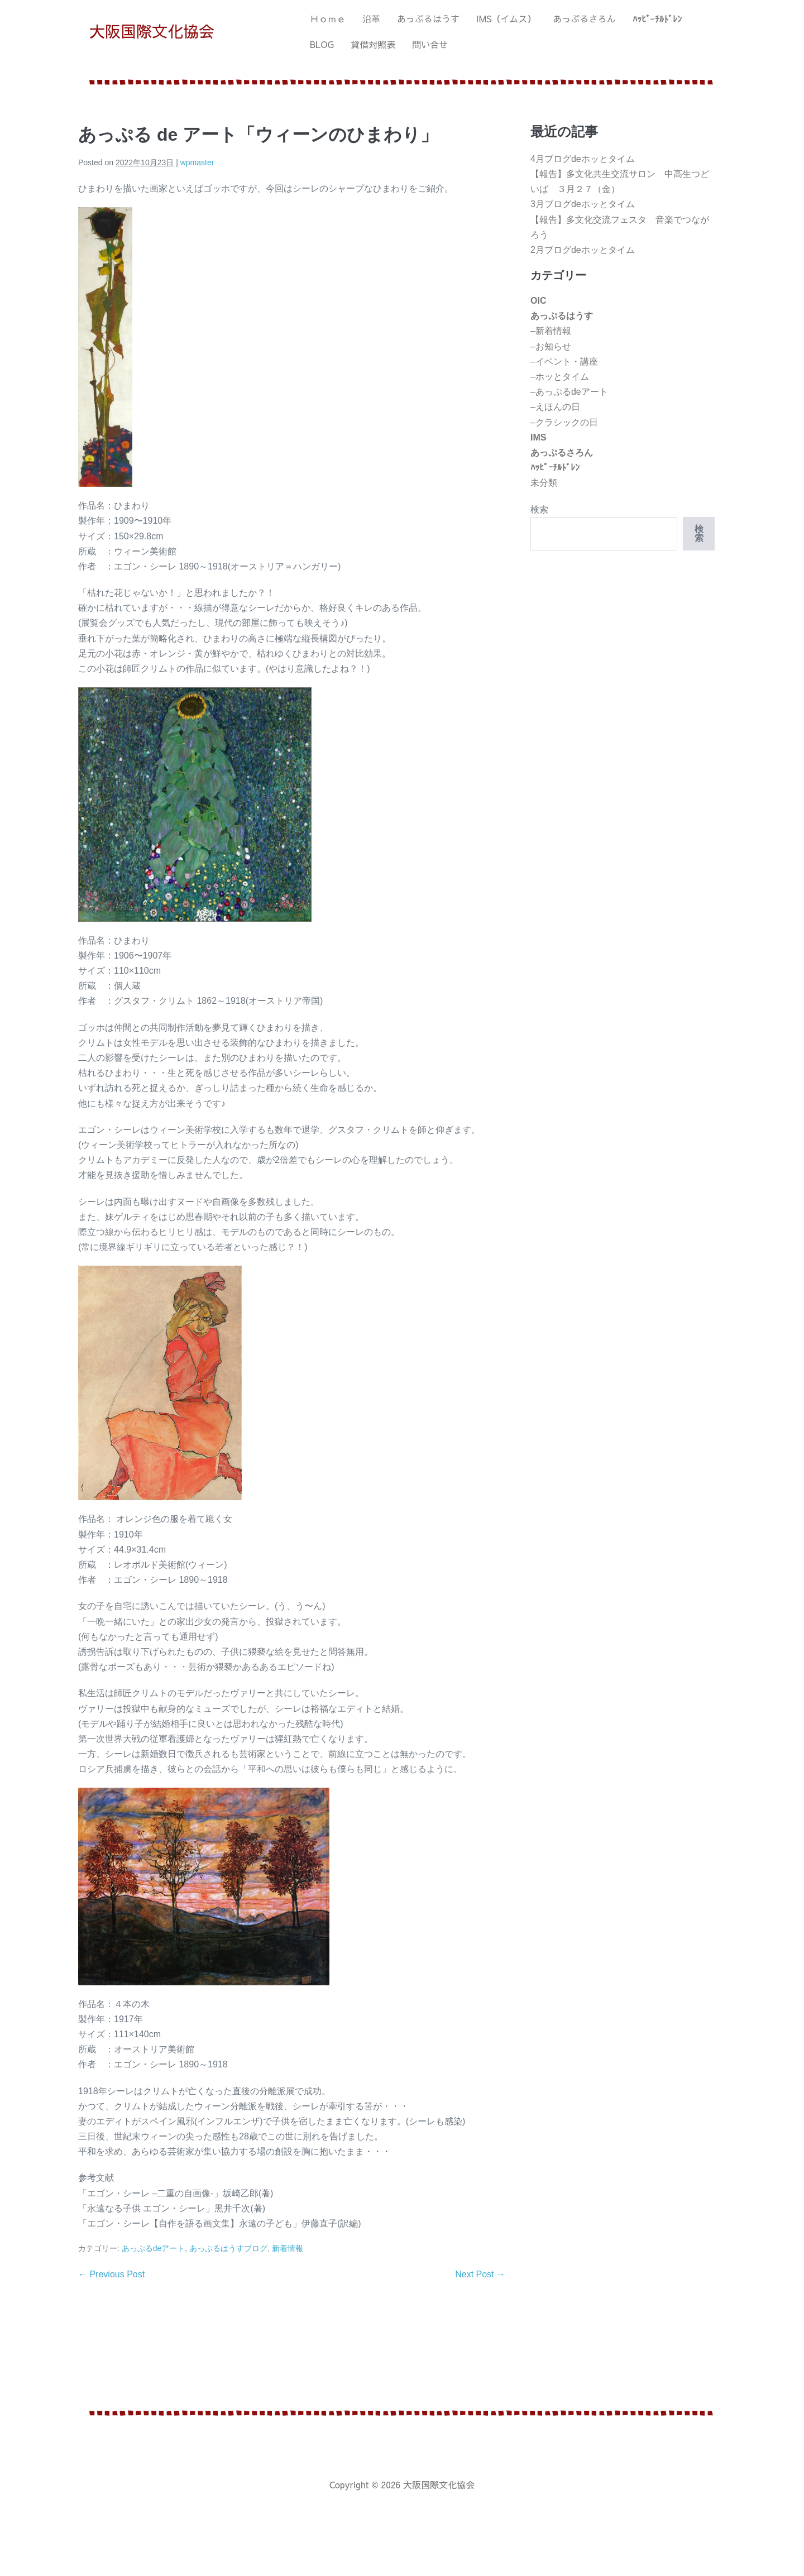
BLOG (322, 44)
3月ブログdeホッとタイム (582, 204)
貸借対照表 (373, 44)
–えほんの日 (555, 406)
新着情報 (287, 2248)
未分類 (543, 482)
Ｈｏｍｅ (328, 18)
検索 (539, 509)
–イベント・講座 (564, 361)
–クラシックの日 (564, 422)
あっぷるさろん (584, 18)
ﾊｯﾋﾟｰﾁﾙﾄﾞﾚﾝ (657, 18)
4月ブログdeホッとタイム (582, 159)
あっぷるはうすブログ (228, 2248)
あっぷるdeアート (153, 2248)
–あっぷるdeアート (569, 391)
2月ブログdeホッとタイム (582, 250)
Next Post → (480, 2274)
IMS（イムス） (506, 18)
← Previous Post (111, 2274)
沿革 (371, 18)
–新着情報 (550, 331)
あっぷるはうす (428, 18)
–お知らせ (550, 346)
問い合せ (430, 44)
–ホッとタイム (559, 376)
